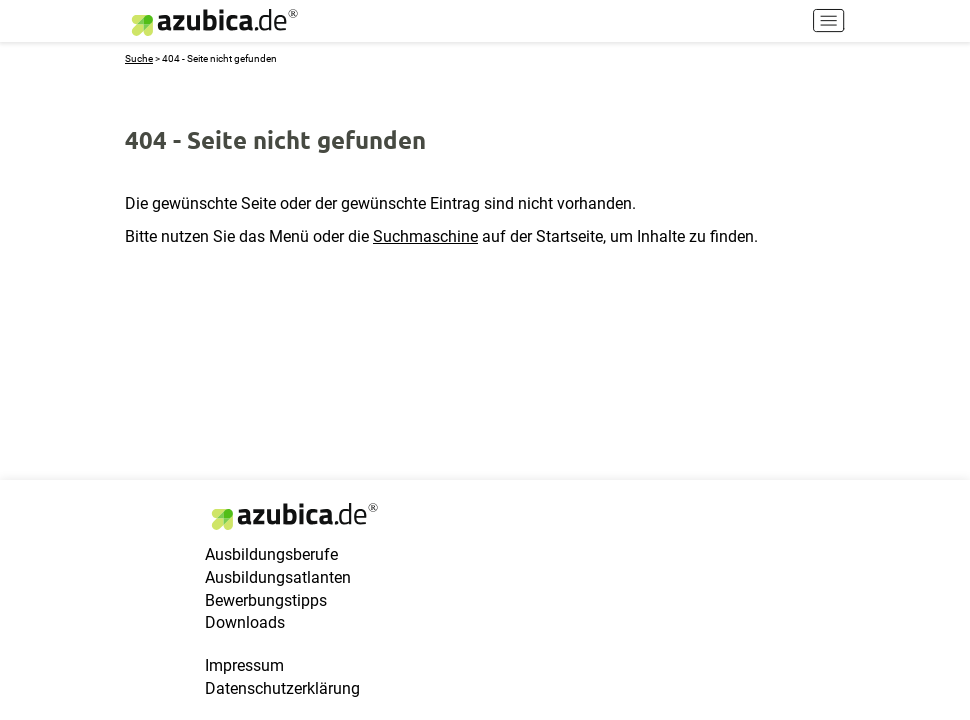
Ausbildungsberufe (271, 554)
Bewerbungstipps (266, 600)
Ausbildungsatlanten (278, 577)
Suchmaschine (425, 236)
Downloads (245, 622)
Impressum (244, 665)
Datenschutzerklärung (282, 688)
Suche (139, 58)
